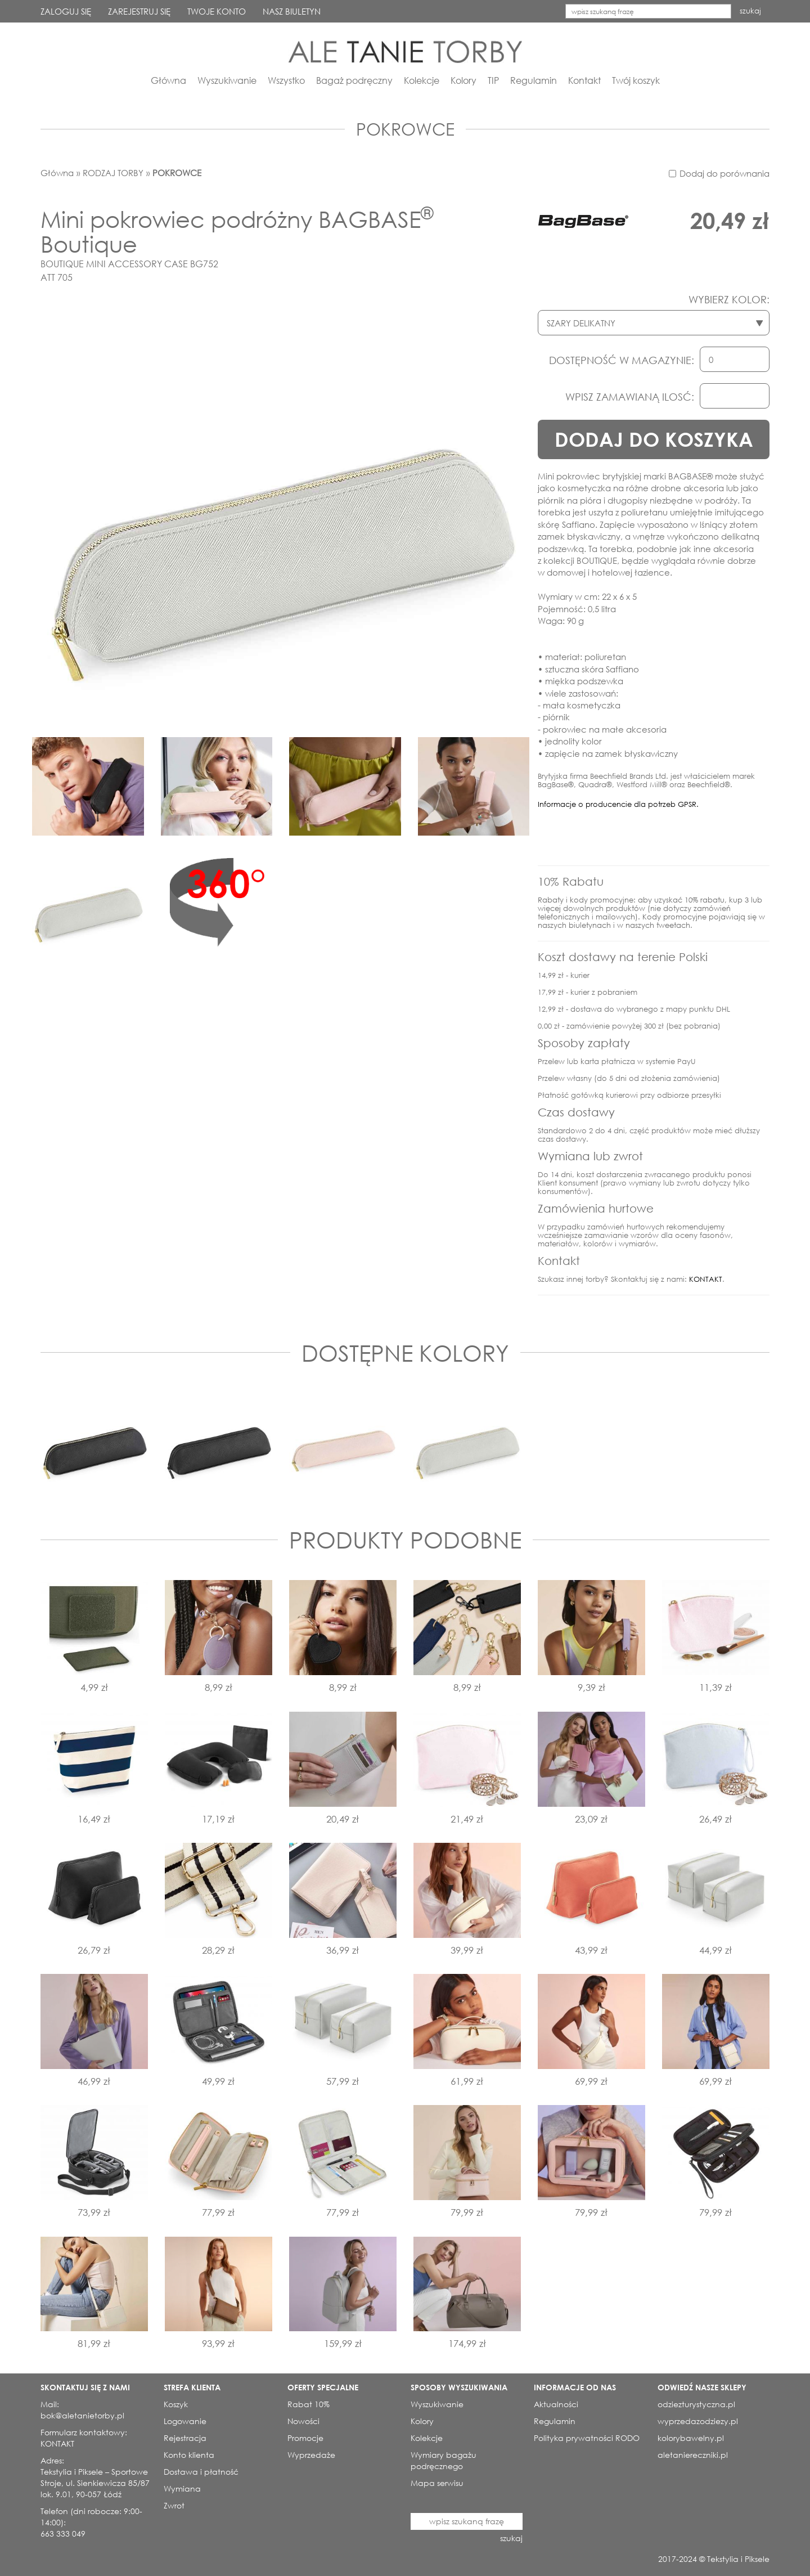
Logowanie (185, 2421)
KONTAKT (705, 1279)
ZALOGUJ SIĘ (65, 11)
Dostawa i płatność (201, 2471)
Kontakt (584, 80)
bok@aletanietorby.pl (82, 2415)
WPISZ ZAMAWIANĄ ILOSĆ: (629, 397)
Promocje (305, 2438)
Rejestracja (185, 2438)
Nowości (303, 2421)
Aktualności (556, 2404)
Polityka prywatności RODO (587, 2438)
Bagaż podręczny (354, 80)
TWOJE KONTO (216, 11)
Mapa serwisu (437, 2483)
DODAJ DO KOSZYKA (654, 439)
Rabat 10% (308, 2404)
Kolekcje (421, 80)
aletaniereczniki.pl (693, 2454)
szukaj (750, 11)
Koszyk (176, 2404)
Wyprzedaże (311, 2454)
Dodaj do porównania (725, 173)
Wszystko (286, 80)
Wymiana (182, 2488)
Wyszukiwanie (226, 80)
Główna (168, 80)
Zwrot (174, 2505)
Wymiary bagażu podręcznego (443, 2460)
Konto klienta (189, 2454)
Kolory (463, 80)
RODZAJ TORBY (113, 172)
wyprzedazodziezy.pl (698, 2421)
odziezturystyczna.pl (696, 2404)
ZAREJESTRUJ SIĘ (139, 11)
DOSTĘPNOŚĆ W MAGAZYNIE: (621, 360)
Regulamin (533, 80)
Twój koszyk (636, 80)
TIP (493, 80)
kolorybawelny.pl (691, 2438)
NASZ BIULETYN (292, 11)
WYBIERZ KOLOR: (729, 299)
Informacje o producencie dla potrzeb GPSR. (618, 804)
